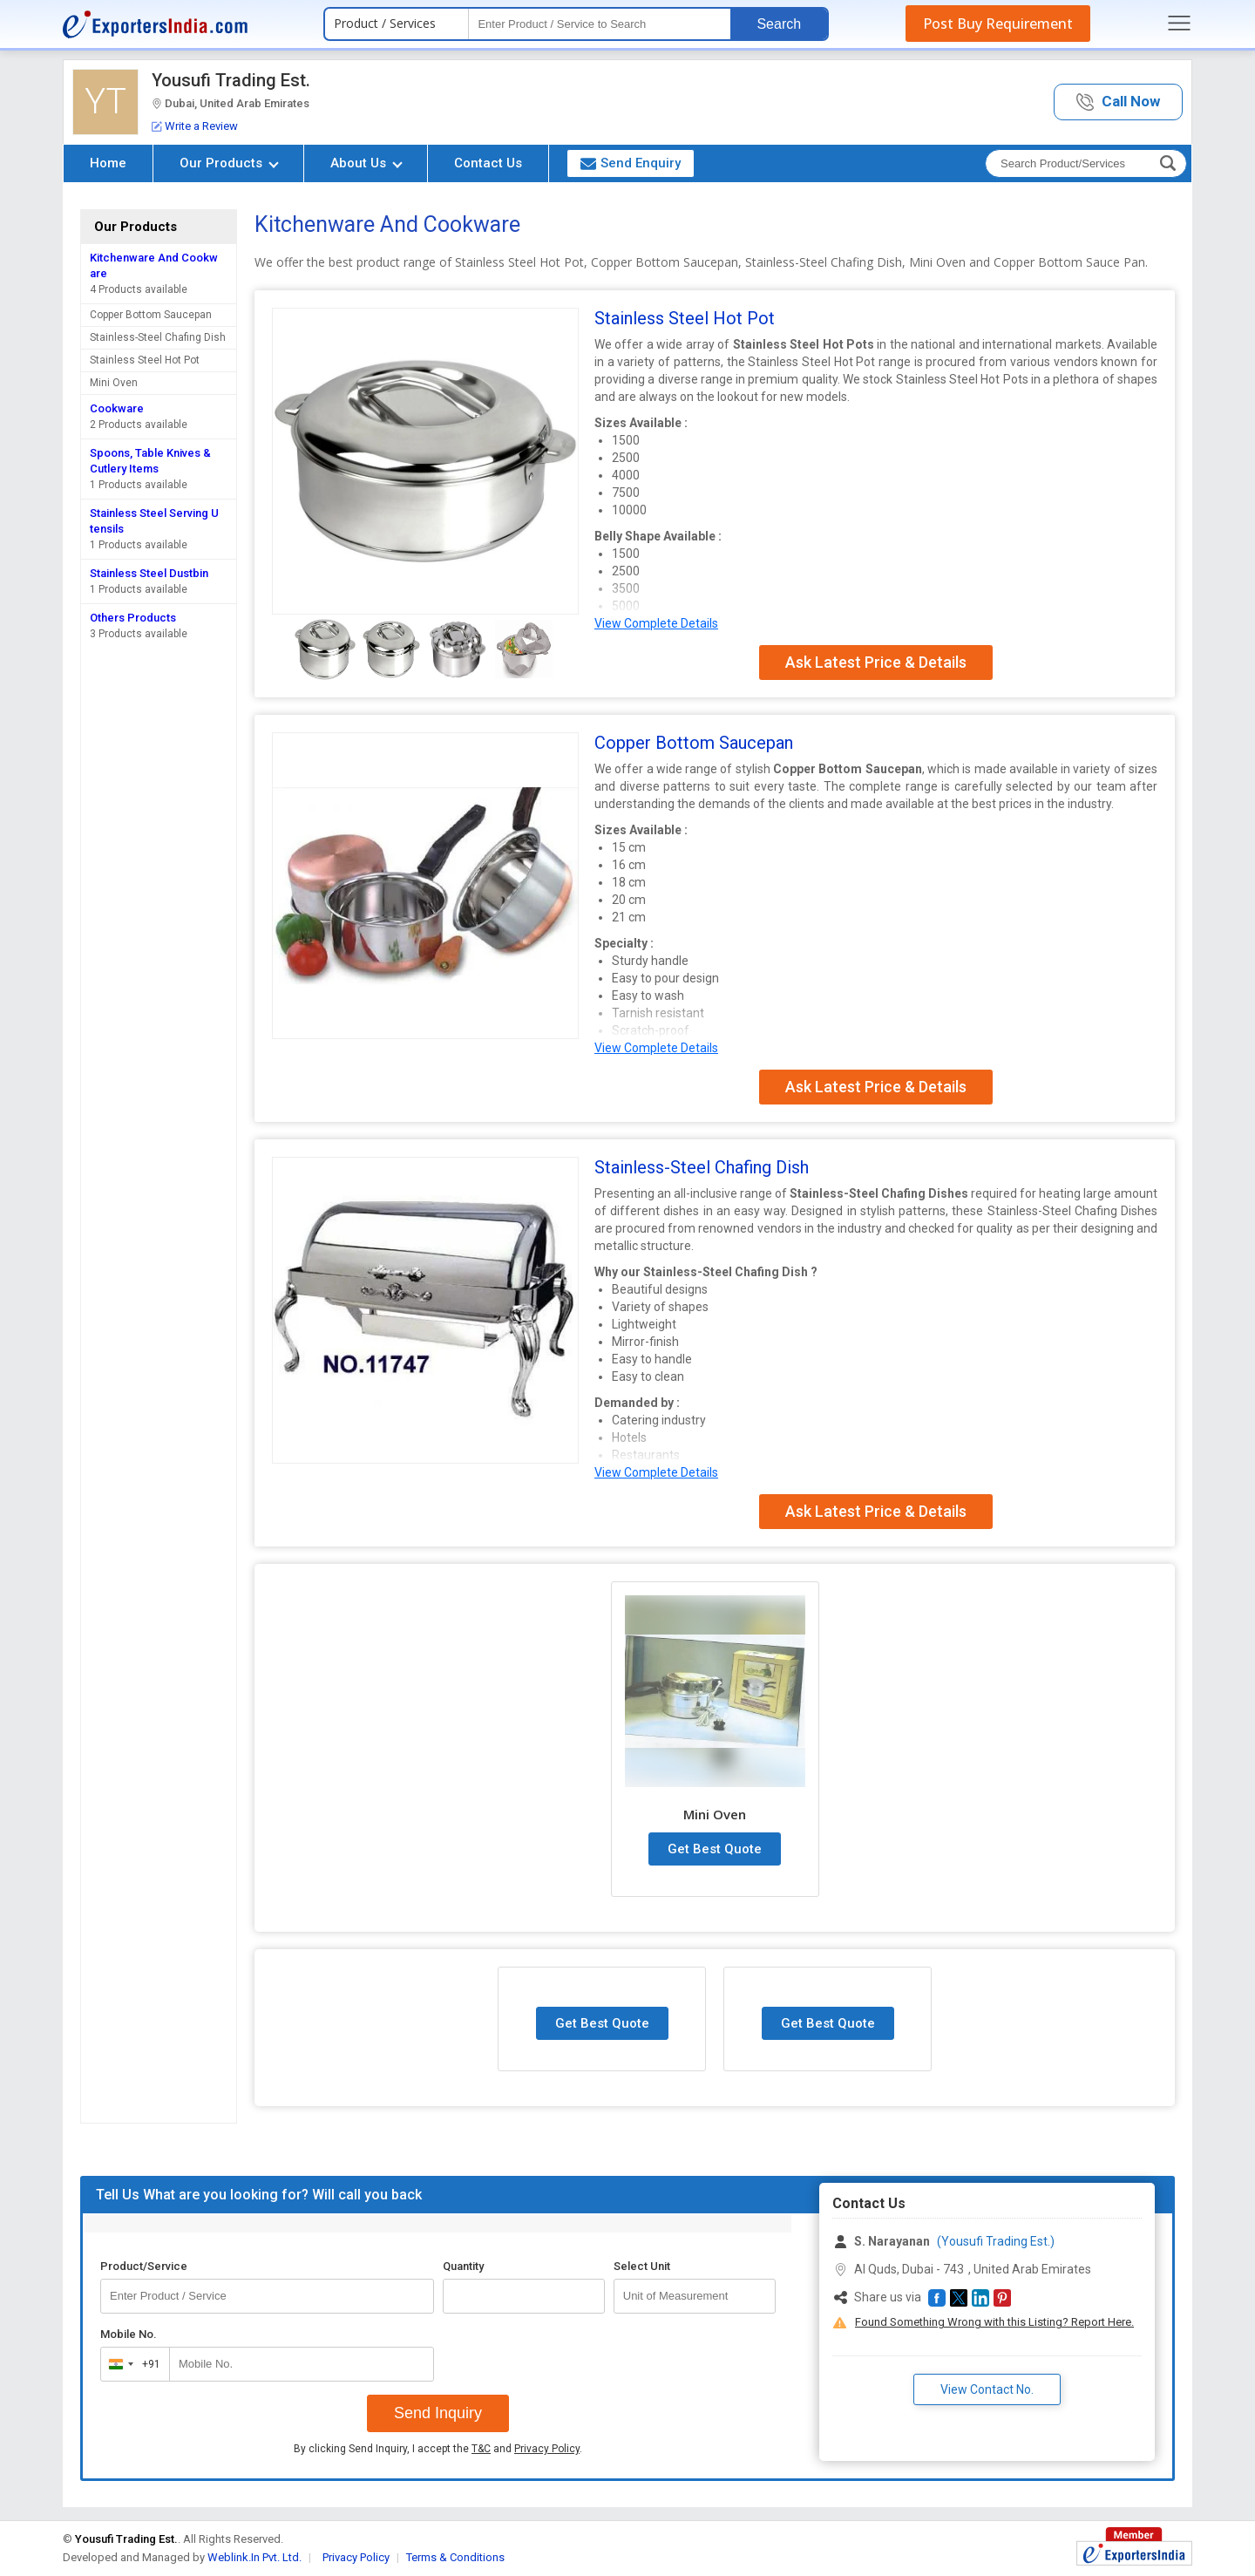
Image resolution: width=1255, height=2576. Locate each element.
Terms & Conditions (455, 2557)
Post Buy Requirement (998, 23)
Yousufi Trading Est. (231, 80)
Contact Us (488, 163)
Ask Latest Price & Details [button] (876, 662)
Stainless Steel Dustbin (149, 573)
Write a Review (195, 126)
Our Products (229, 163)
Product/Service (143, 2266)
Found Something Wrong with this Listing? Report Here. (994, 2321)
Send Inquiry (438, 2413)
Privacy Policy (547, 2449)
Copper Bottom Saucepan (151, 315)
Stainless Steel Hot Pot (145, 360)
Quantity (463, 2266)
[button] (1118, 102)
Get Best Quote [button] (715, 1849)
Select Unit (642, 2266)
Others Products (133, 617)
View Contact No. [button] (987, 2389)
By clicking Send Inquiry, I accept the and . (438, 2449)
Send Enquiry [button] (630, 163)
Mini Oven (114, 383)
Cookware (117, 408)
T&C (481, 2449)
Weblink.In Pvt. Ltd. (254, 2557)
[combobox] (131, 2364)
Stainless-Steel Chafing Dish (158, 337)
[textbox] (599, 23)
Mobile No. (128, 2334)
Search (778, 24)
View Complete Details (656, 623)
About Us (366, 163)
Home (108, 163)
